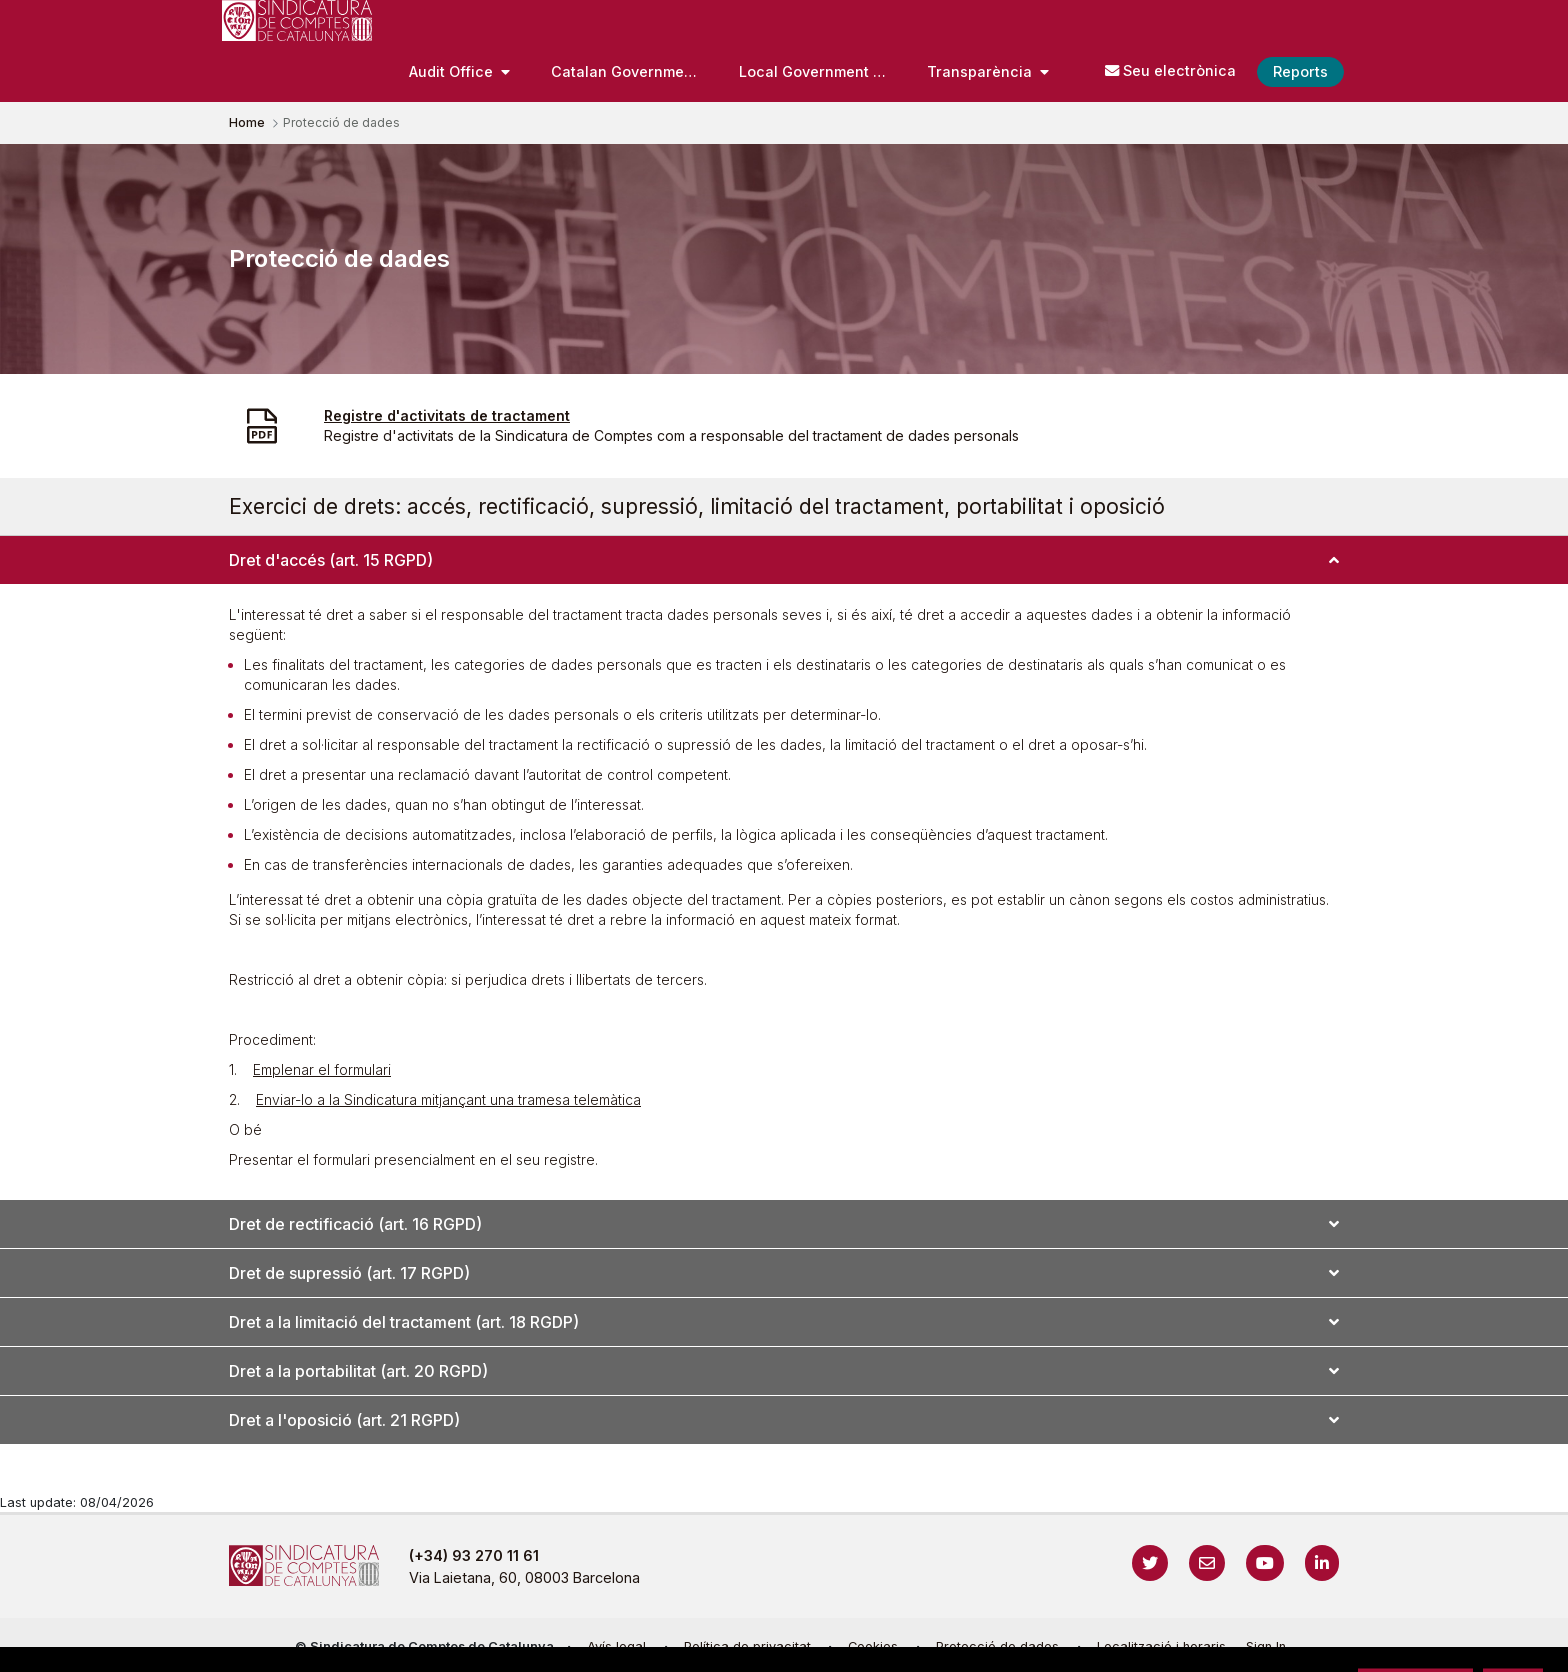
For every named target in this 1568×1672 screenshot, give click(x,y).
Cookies (873, 1646)
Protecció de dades (997, 1646)
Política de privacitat (747, 1646)
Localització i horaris (1161, 1646)
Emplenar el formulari (322, 1069)
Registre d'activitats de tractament (447, 415)
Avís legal (616, 1646)
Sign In (1266, 1646)
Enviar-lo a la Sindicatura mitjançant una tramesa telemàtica (448, 1099)
